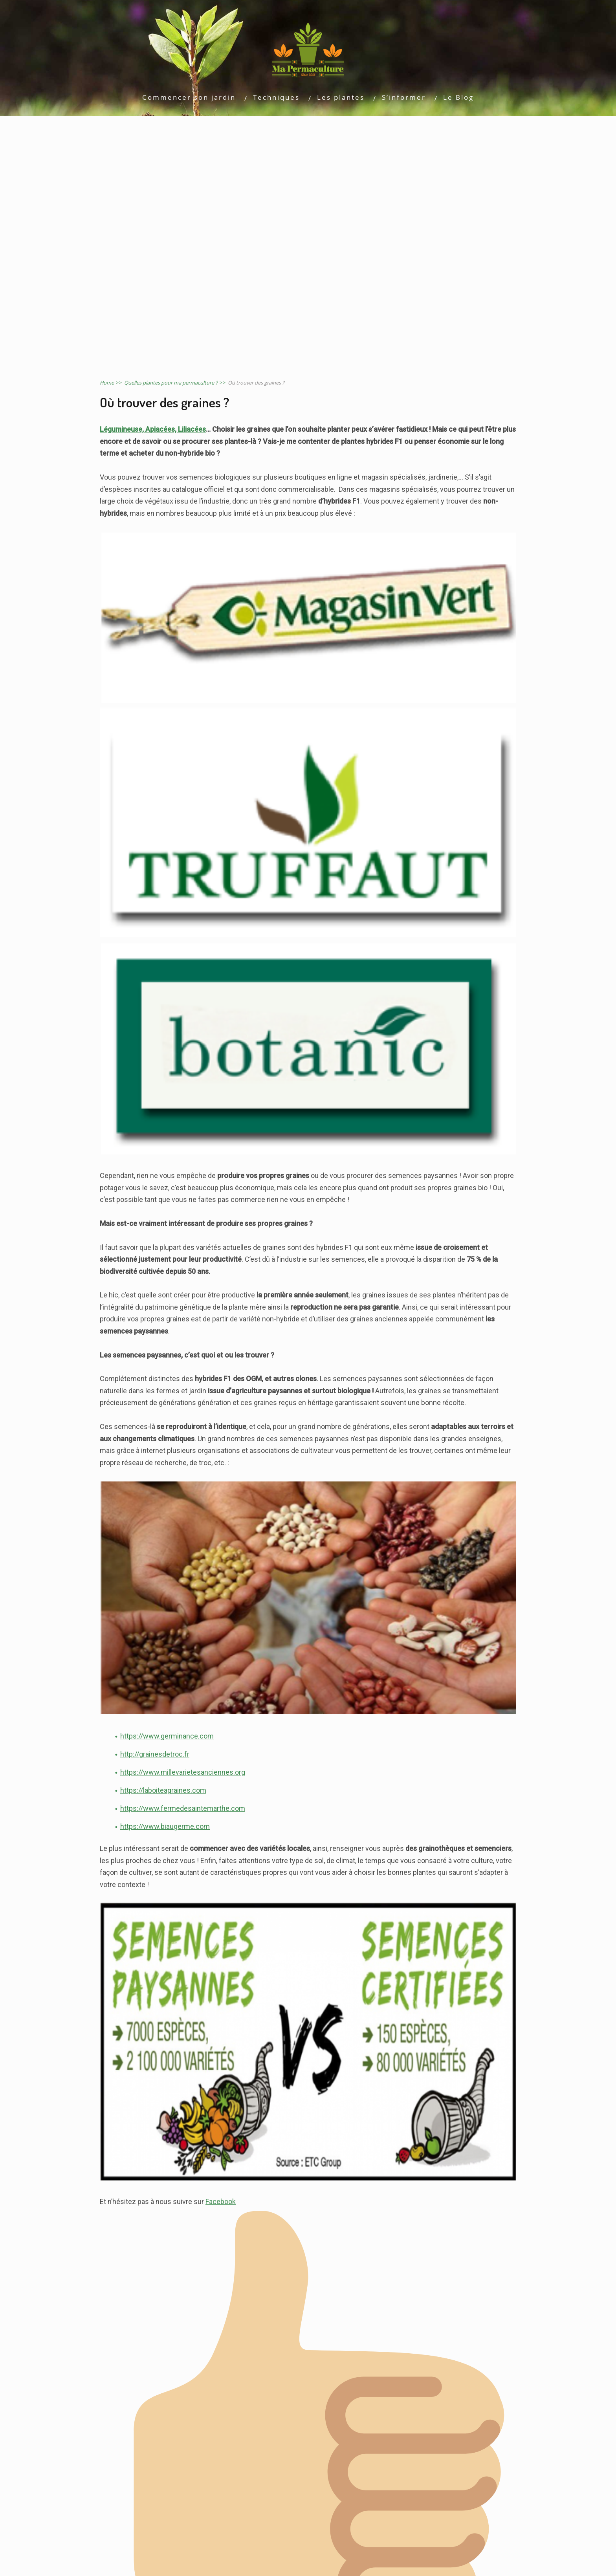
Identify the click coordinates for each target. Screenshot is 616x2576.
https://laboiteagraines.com (163, 1790)
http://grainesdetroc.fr (154, 1754)
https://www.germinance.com (167, 1736)
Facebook (220, 2201)
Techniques (276, 97)
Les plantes (341, 97)
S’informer (404, 97)
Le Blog (458, 97)
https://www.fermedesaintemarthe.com (182, 1808)
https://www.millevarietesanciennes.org (182, 1772)
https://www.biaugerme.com (165, 1826)
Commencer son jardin (189, 97)
